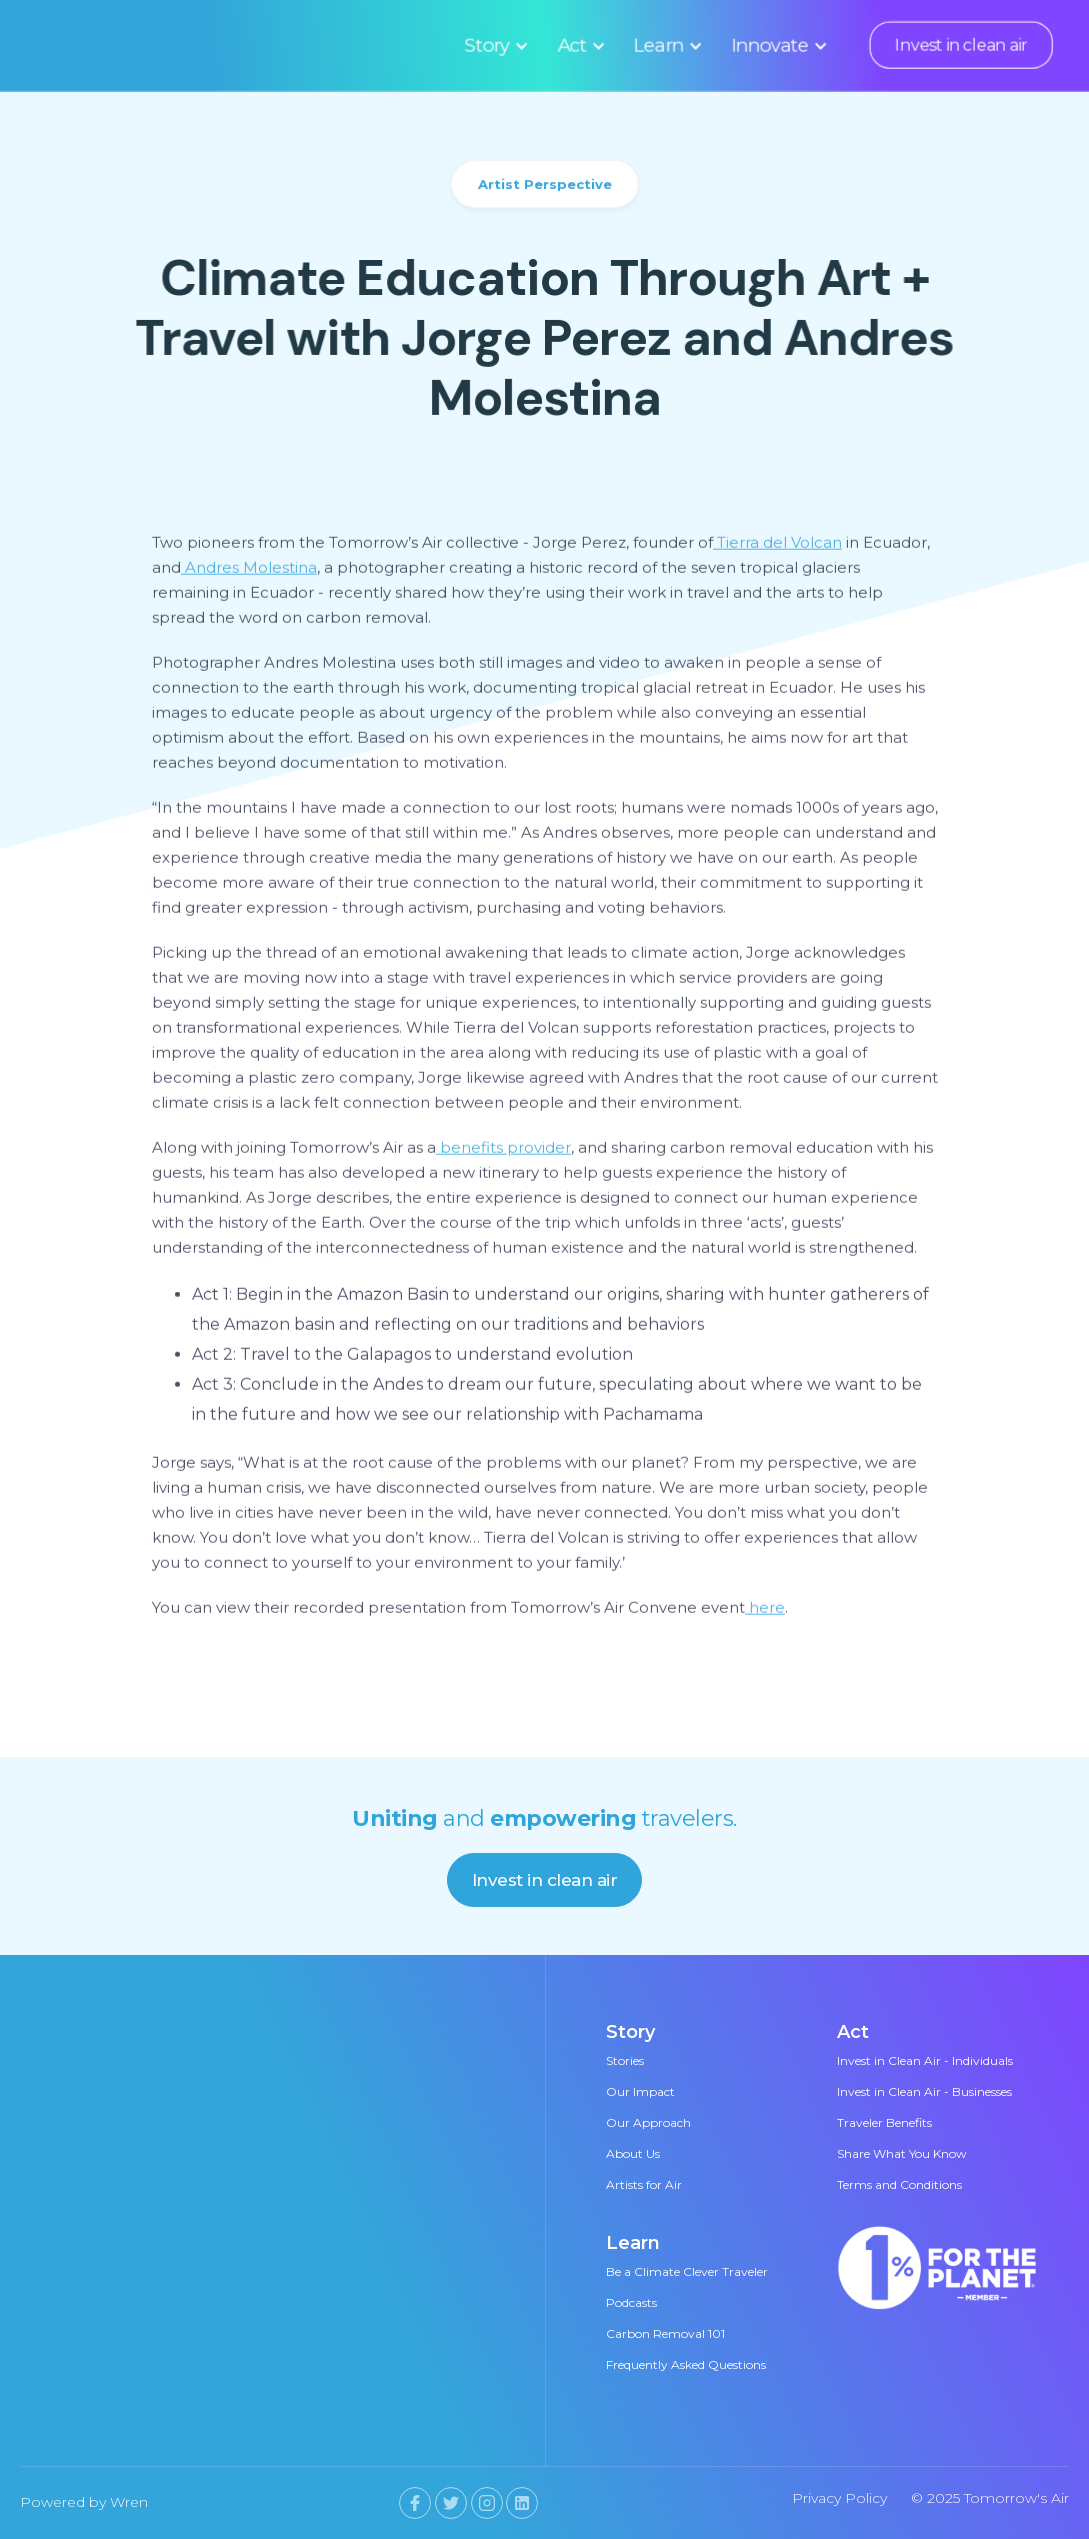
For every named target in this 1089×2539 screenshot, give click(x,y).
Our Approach (648, 2122)
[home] (165, 45)
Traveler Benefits (884, 2122)
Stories (625, 2060)
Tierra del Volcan (777, 546)
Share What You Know (902, 2153)
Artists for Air (644, 2184)
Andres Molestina (249, 571)
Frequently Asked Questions (686, 2364)
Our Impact (640, 2091)
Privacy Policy (839, 2498)
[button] (494, 45)
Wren (129, 2502)
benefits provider (503, 1151)
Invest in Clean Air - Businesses (924, 2091)
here (765, 1611)
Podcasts (631, 2302)
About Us (633, 2153)
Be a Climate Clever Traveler (687, 2271)
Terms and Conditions (899, 2184)
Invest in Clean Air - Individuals (925, 2060)
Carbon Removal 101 (665, 2333)
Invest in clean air (961, 45)
